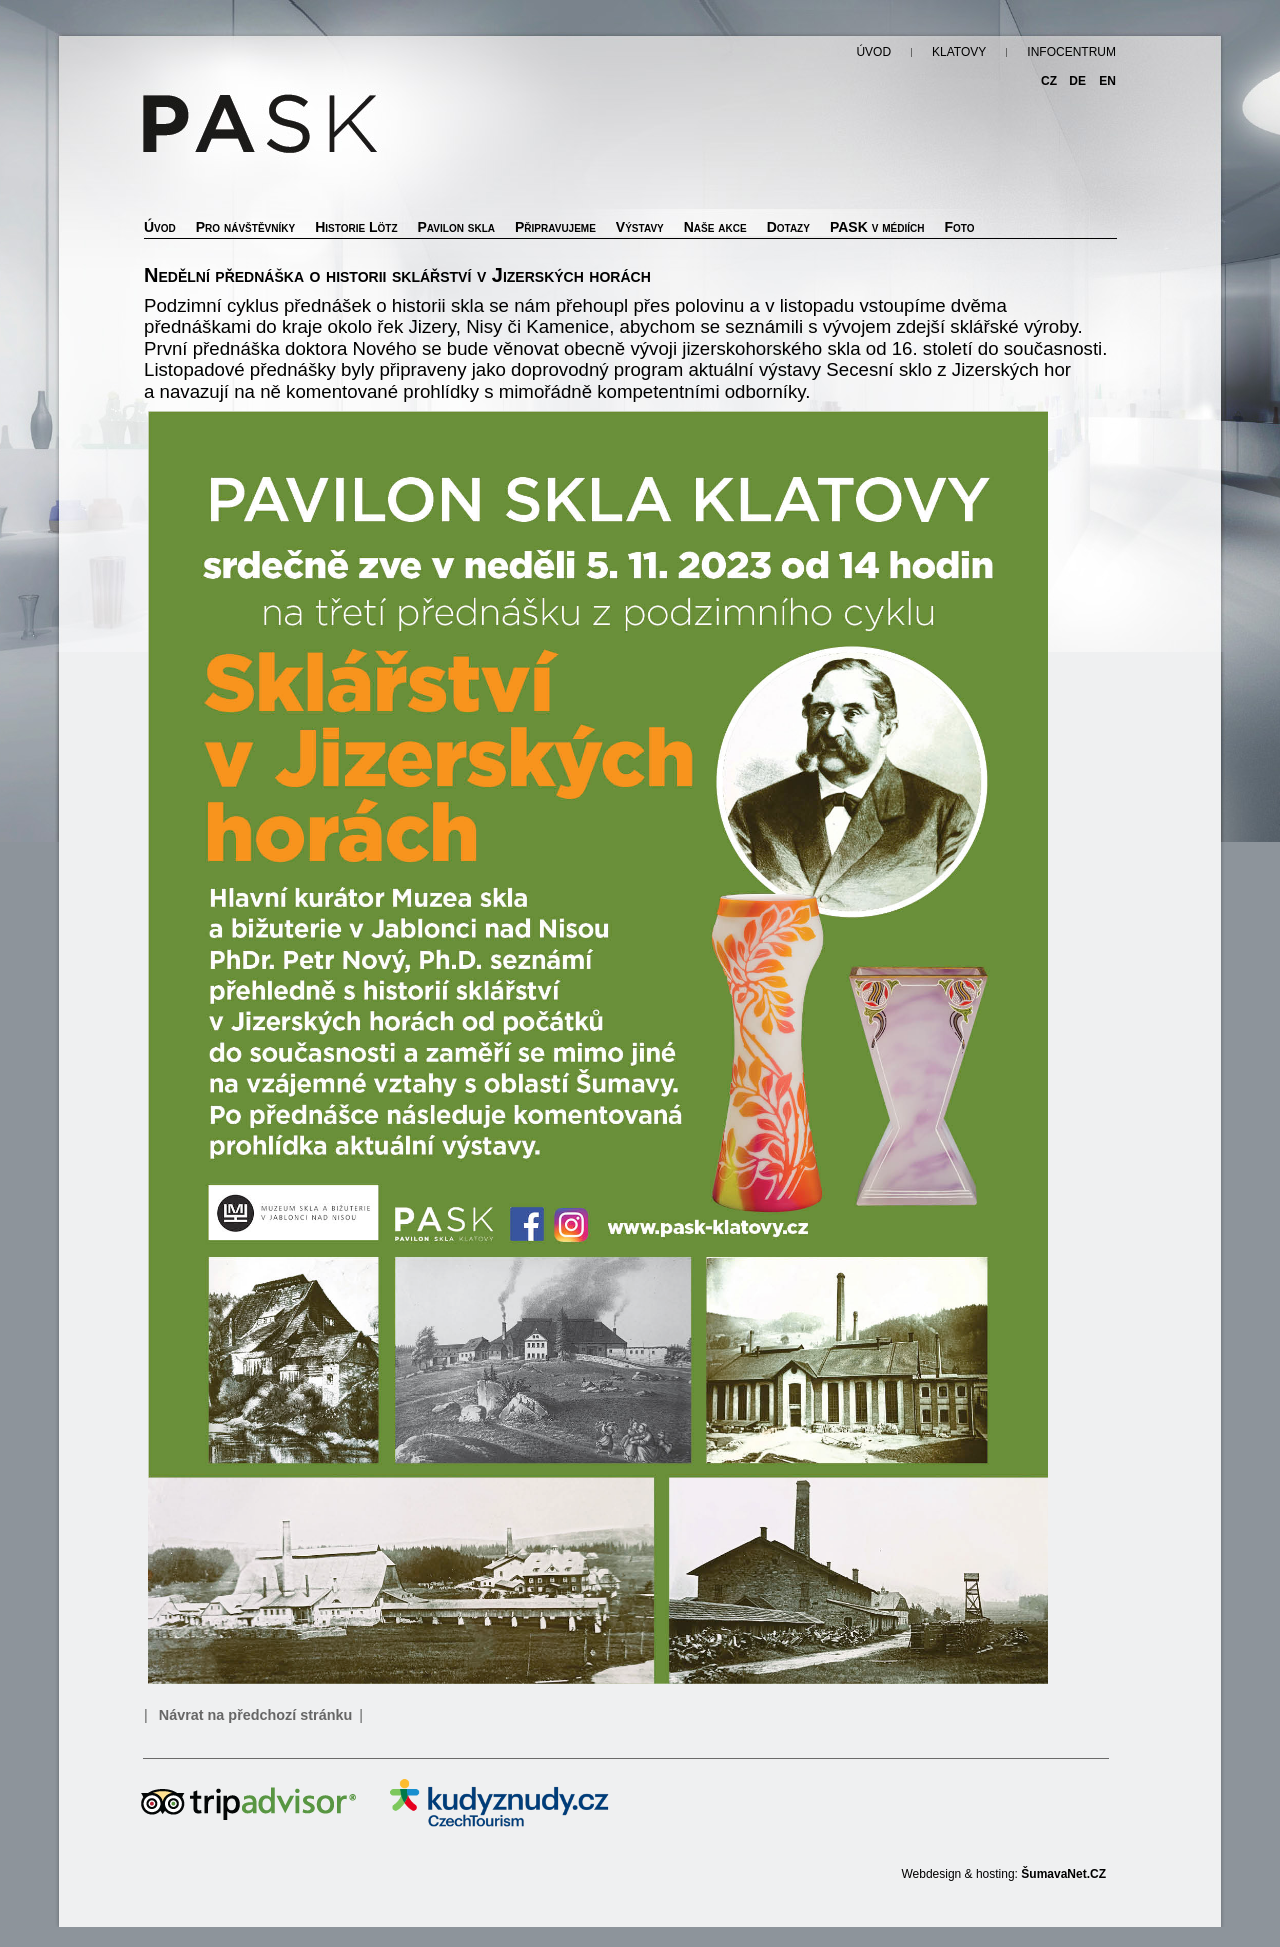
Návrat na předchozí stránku (256, 1715)
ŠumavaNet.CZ (1063, 1874)
